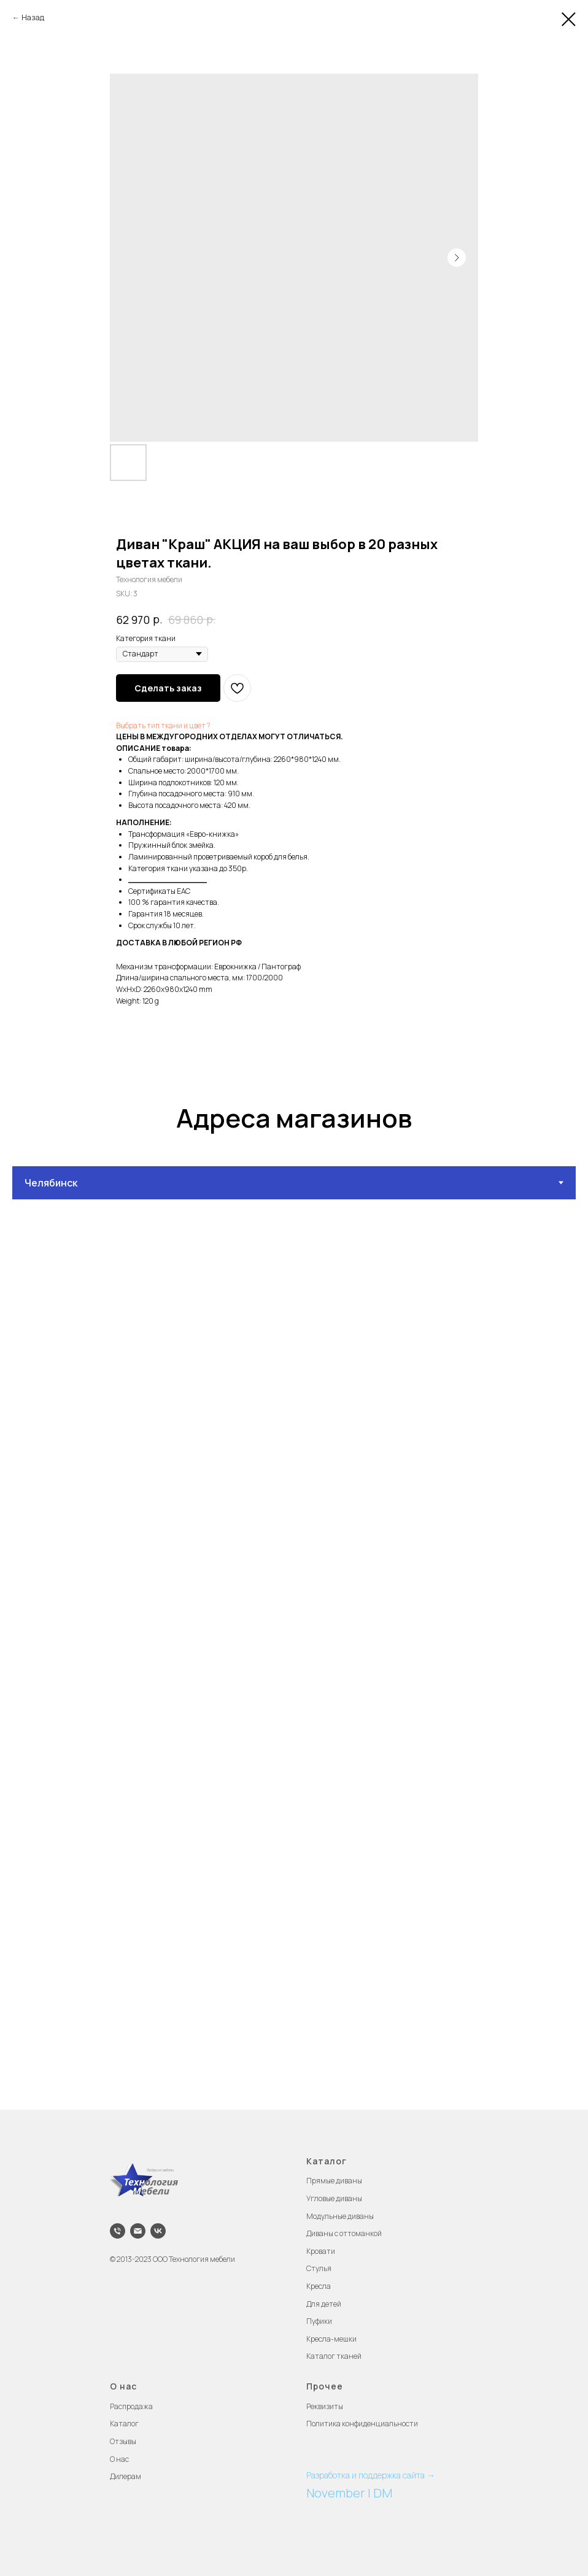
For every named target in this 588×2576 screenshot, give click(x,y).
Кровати (320, 2251)
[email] (137, 2231)
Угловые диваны (334, 2198)
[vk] (158, 2231)
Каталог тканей (334, 2356)
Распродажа (131, 2406)
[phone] (117, 2231)
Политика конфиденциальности (362, 2423)
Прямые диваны (334, 2180)
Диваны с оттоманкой (344, 2233)
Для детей (323, 2304)
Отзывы (123, 2441)
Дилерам (125, 2476)
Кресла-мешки (331, 2339)
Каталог (124, 2423)
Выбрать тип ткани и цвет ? (163, 725)
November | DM (349, 2493)
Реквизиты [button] (324, 2406)
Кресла (318, 2286)
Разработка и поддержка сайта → (370, 2475)
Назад (32, 17)
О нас (119, 2459)
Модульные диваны (340, 2216)
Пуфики (319, 2321)
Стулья (318, 2268)
